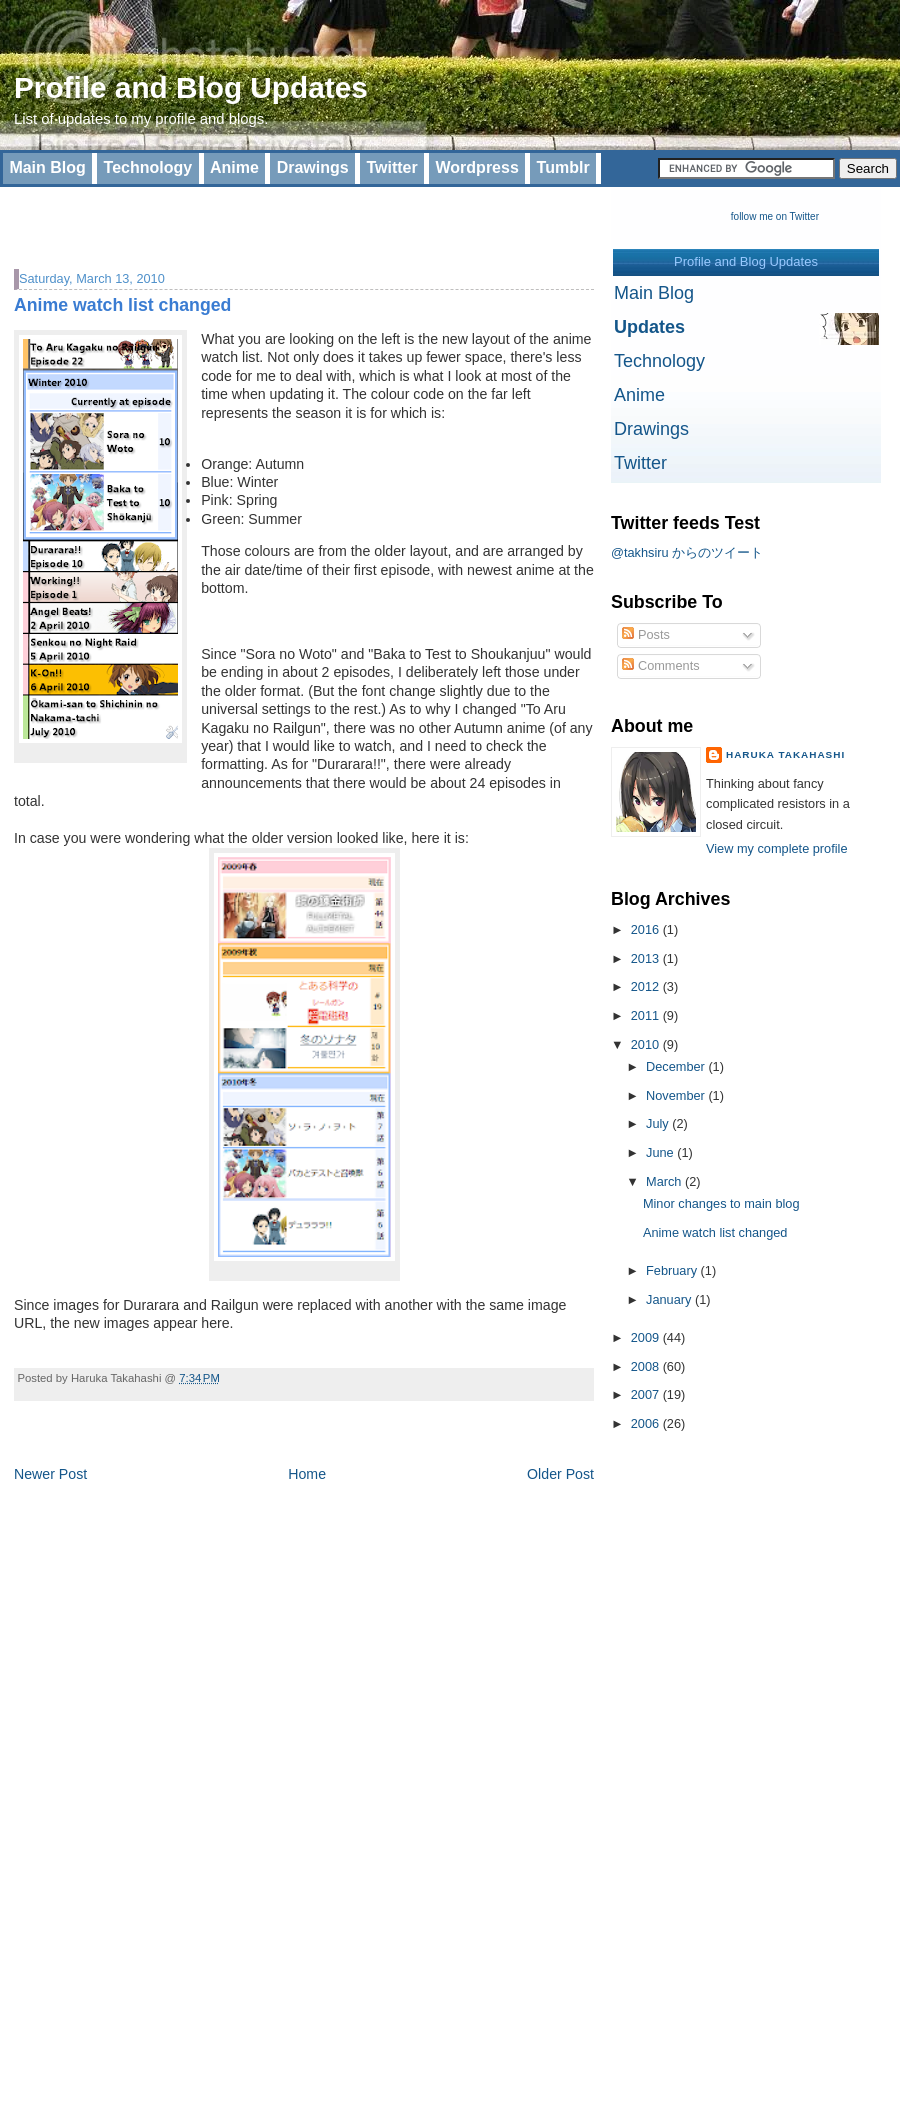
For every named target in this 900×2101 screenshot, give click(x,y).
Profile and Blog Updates (191, 87)
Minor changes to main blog (721, 1203)
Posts (645, 634)
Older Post (560, 1474)
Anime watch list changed (122, 305)
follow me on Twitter (775, 216)
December (677, 1066)
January (670, 1299)
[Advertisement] (248, 217)
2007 (647, 1394)
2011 (647, 1015)
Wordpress (477, 167)
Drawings (313, 167)
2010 (647, 1044)
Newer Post (50, 1474)
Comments (660, 665)
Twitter (391, 167)
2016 (647, 929)
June (661, 1152)
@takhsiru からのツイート (687, 552)
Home (307, 1474)
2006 (647, 1423)
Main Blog (47, 167)
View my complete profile (777, 848)
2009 (647, 1337)
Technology (148, 167)
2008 (647, 1366)
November (677, 1095)
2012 (647, 986)
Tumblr (563, 167)
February (673, 1270)
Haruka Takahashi (785, 754)
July (659, 1123)
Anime (234, 167)
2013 (647, 958)
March (665, 1181)
